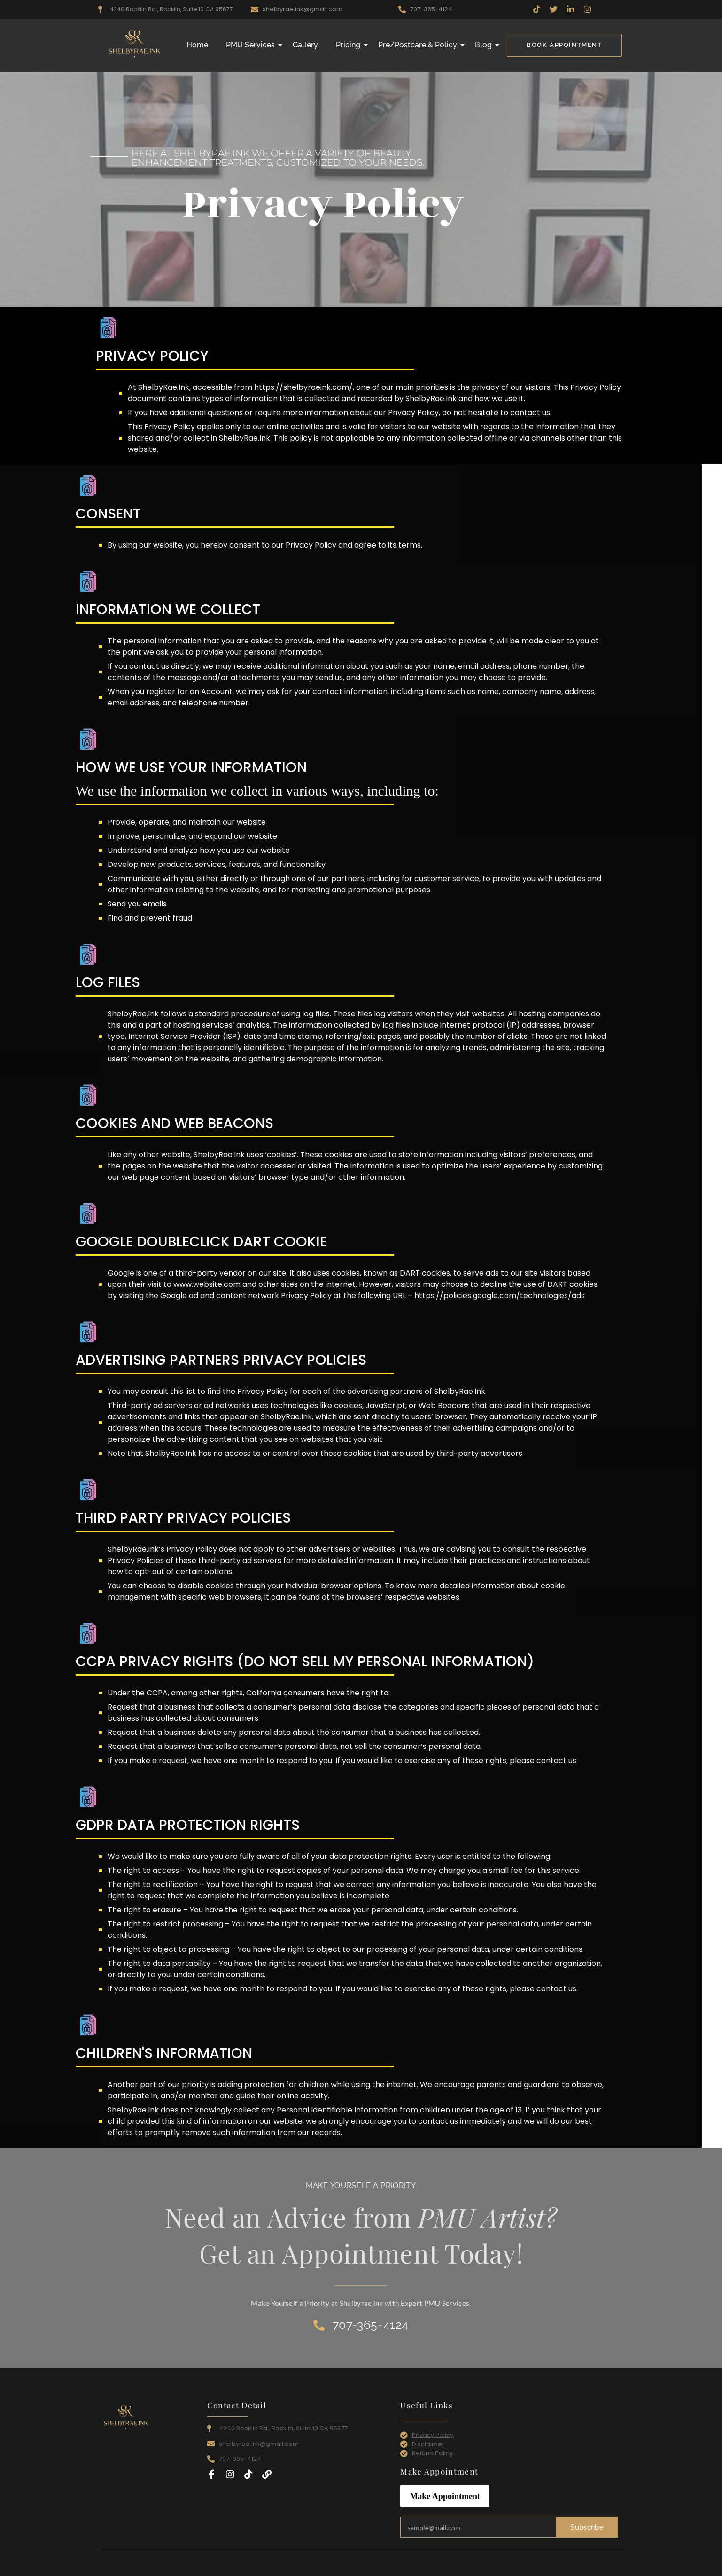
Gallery (305, 44)
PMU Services (252, 44)
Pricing (350, 44)
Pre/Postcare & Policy (419, 44)
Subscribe (587, 2527)
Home (197, 44)
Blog (485, 44)
